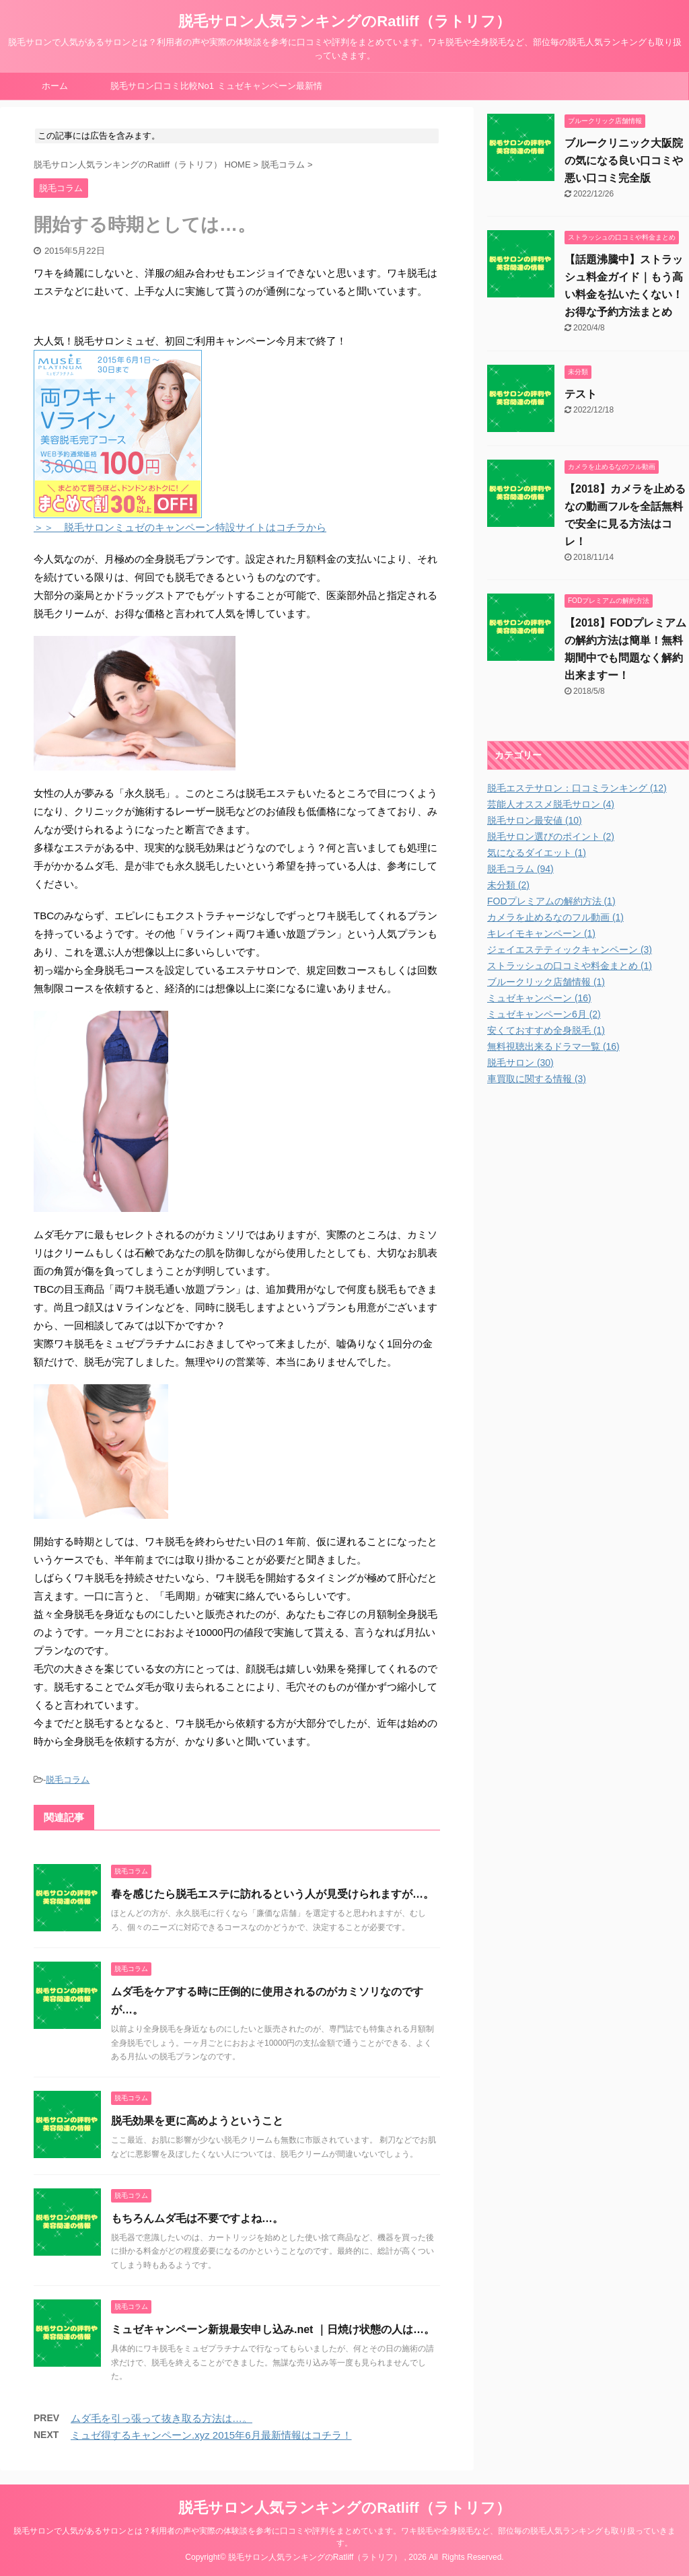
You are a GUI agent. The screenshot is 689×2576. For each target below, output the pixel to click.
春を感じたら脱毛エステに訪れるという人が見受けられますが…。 (272, 1894)
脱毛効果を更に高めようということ (197, 2121)
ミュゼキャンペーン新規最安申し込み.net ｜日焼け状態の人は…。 (273, 2330)
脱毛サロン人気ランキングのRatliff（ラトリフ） (344, 21)
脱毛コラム (67, 1780)
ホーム (55, 86)
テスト (581, 394)
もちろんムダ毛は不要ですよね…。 (197, 2219)
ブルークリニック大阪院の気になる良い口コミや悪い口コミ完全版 (624, 160)
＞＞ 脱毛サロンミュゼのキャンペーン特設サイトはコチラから (180, 528)
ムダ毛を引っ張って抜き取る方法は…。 (161, 2419)
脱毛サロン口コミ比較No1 (162, 86)
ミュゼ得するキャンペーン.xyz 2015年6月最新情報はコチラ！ (211, 2435)
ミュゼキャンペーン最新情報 (269, 90)
